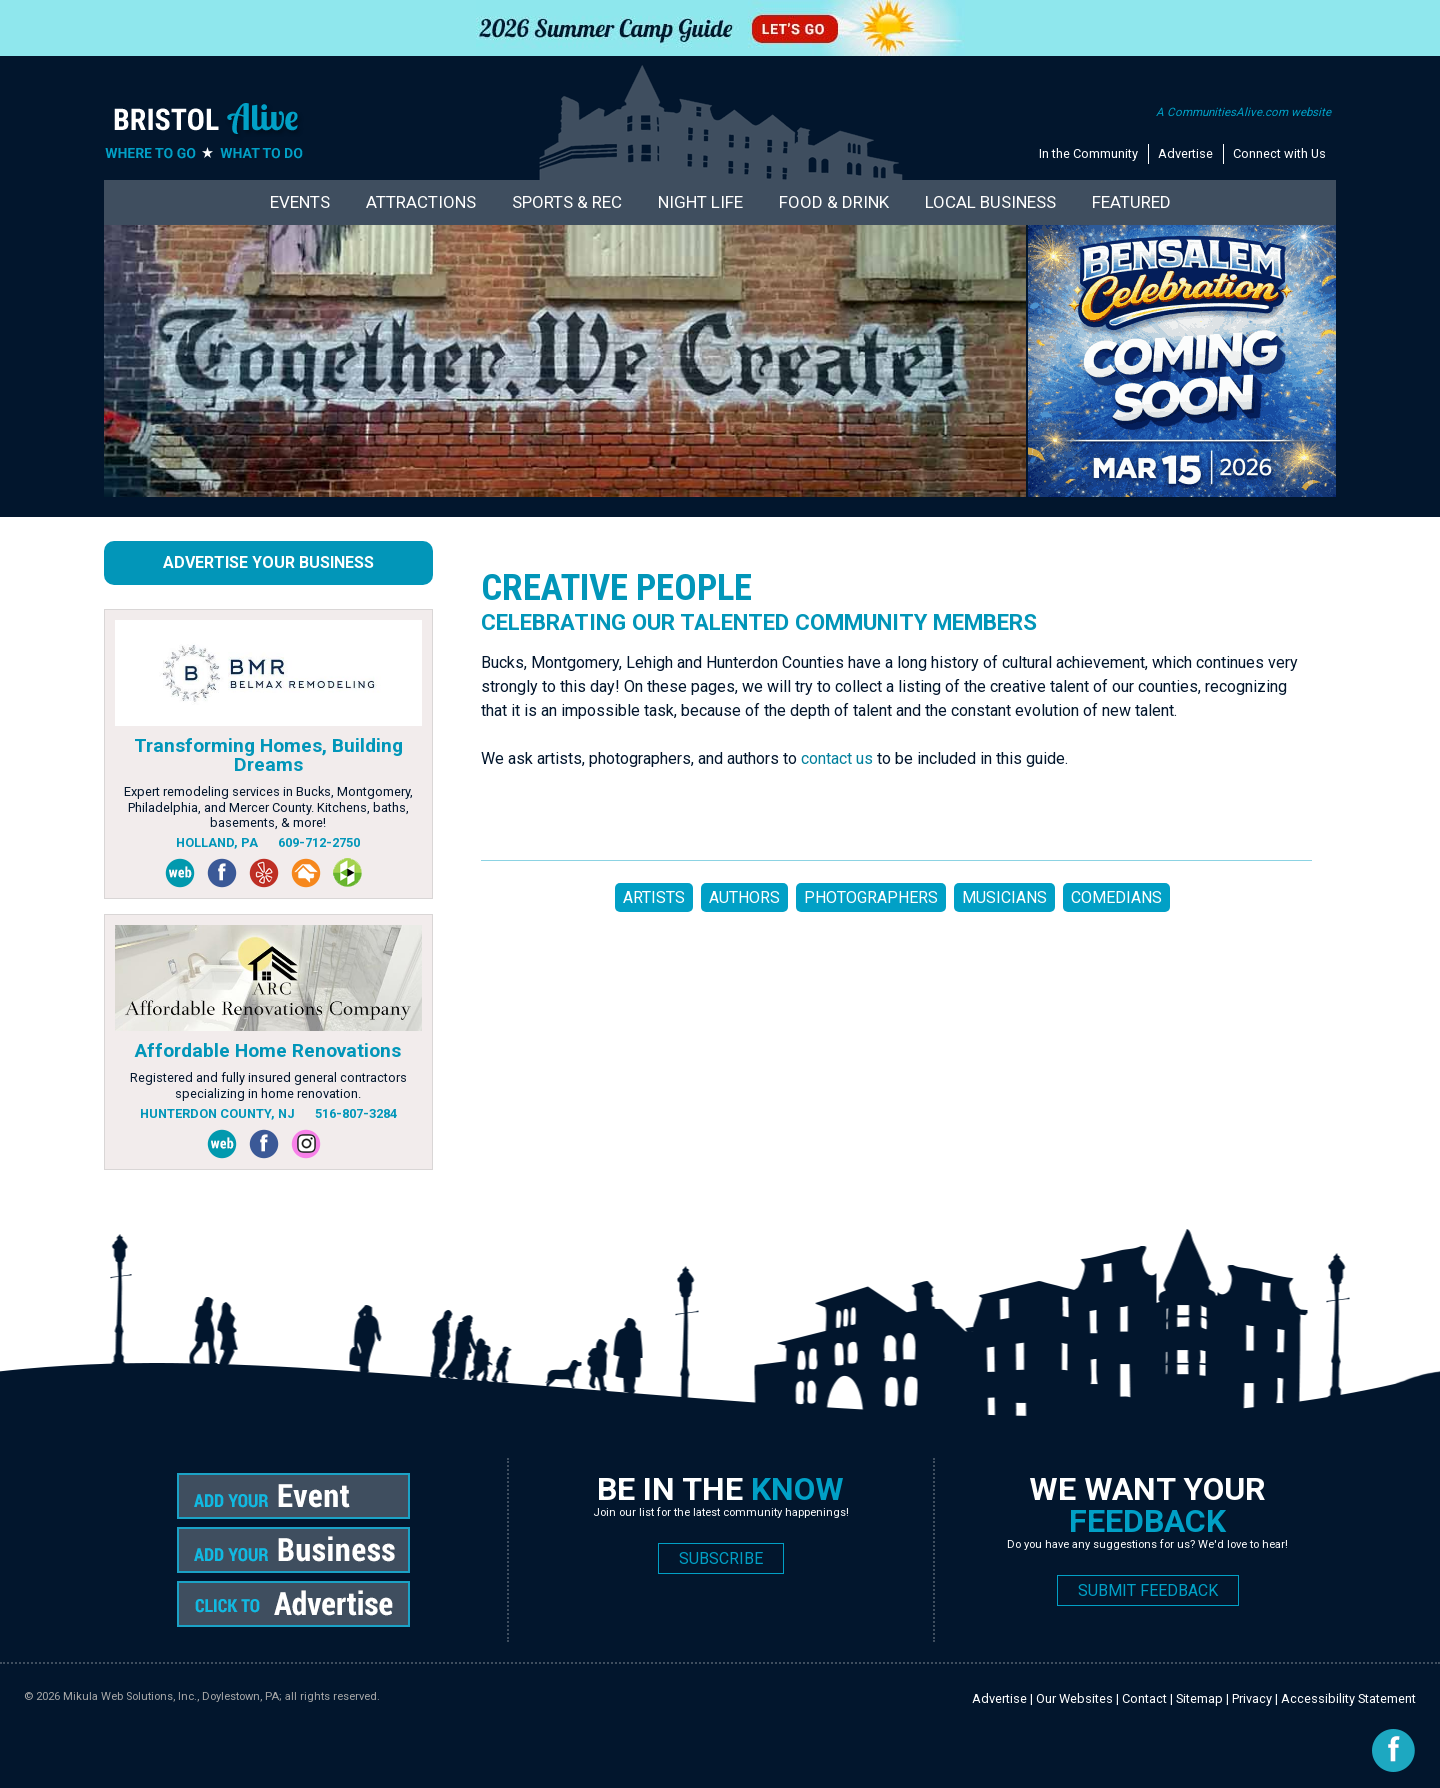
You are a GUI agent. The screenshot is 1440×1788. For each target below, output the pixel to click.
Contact (1144, 1698)
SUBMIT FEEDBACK (1148, 1590)
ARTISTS (654, 897)
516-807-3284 (356, 1113)
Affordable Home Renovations (268, 1050)
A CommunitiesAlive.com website (1243, 112)
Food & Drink (834, 202)
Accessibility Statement (1348, 1698)
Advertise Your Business (268, 562)
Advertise (1185, 153)
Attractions (421, 202)
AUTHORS (744, 897)
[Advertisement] (845, 1010)
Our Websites (1074, 1698)
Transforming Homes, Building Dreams (268, 755)
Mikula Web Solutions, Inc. (130, 1696)
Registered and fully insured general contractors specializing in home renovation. (268, 1085)
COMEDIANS (1116, 897)
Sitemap (1199, 1698)
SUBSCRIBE (721, 1558)
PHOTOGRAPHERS (871, 897)
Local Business (990, 202)
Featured (1131, 202)
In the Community (1088, 153)
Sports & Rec (567, 202)
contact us (837, 758)
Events (300, 202)
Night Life (700, 202)
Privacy (1252, 1698)
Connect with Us (1279, 153)
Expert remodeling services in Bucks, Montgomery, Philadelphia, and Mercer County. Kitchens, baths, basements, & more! (268, 807)
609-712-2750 (319, 842)
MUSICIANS (1004, 897)
